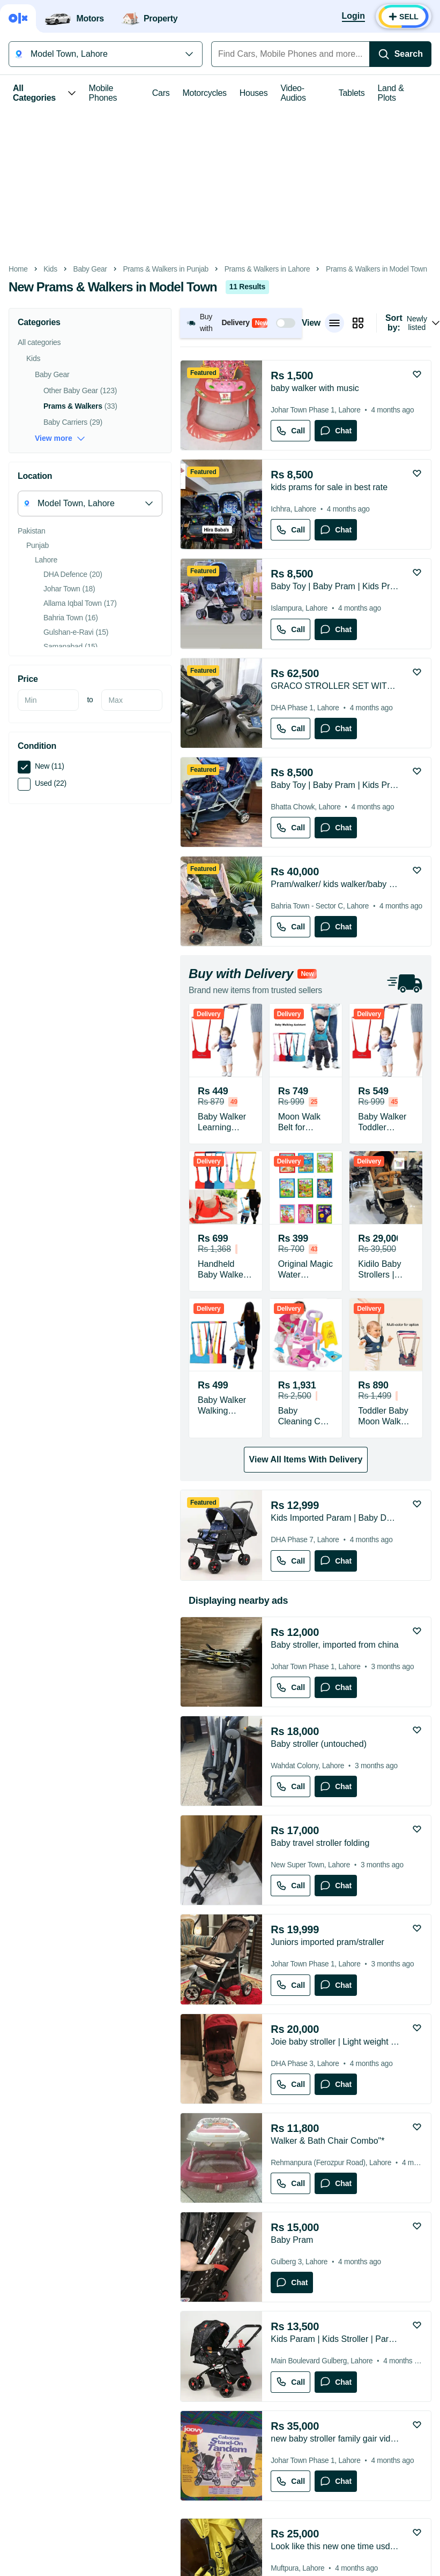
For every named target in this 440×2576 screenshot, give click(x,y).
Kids (50, 269)
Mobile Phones (103, 93)
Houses (254, 92)
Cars (161, 92)
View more (60, 438)
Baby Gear (90, 269)
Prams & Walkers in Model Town (376, 269)
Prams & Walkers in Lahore (267, 269)
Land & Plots (391, 93)
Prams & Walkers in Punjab (165, 269)
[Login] (353, 16)
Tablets (352, 92)
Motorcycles (204, 92)
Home (18, 269)
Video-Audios (292, 93)
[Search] (400, 54)
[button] (241, 322)
